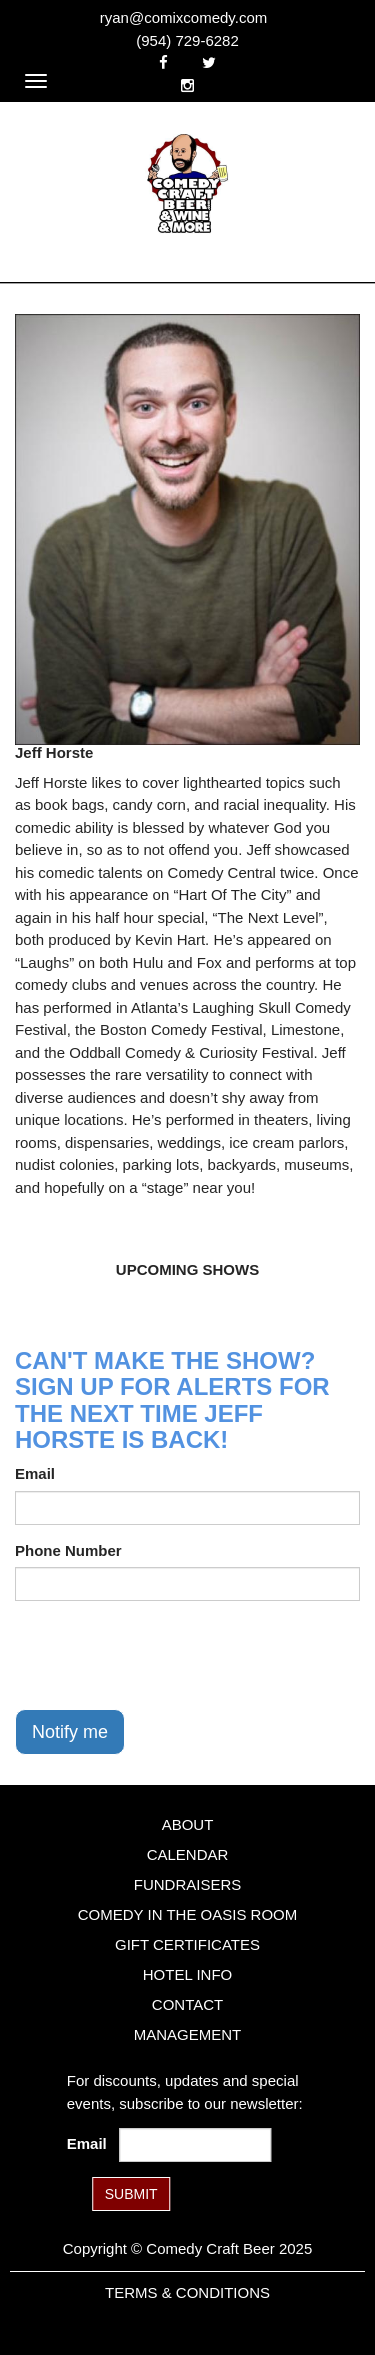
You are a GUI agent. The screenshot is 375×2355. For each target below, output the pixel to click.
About (188, 1824)
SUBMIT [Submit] (131, 2194)
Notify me (70, 1732)
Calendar (188, 1854)
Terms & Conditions (187, 2292)
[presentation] (167, 1655)
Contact (187, 2004)
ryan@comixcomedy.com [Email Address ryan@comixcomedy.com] (184, 17)
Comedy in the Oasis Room (187, 1914)
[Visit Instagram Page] (187, 85)
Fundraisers (188, 1884)
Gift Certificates (187, 1944)
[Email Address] (195, 2145)
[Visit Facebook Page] (163, 62)
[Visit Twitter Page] (209, 62)
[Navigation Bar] (36, 81)
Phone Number (68, 1550)
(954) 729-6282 (187, 40)
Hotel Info (187, 1974)
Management (188, 2034)
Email (35, 1473)
